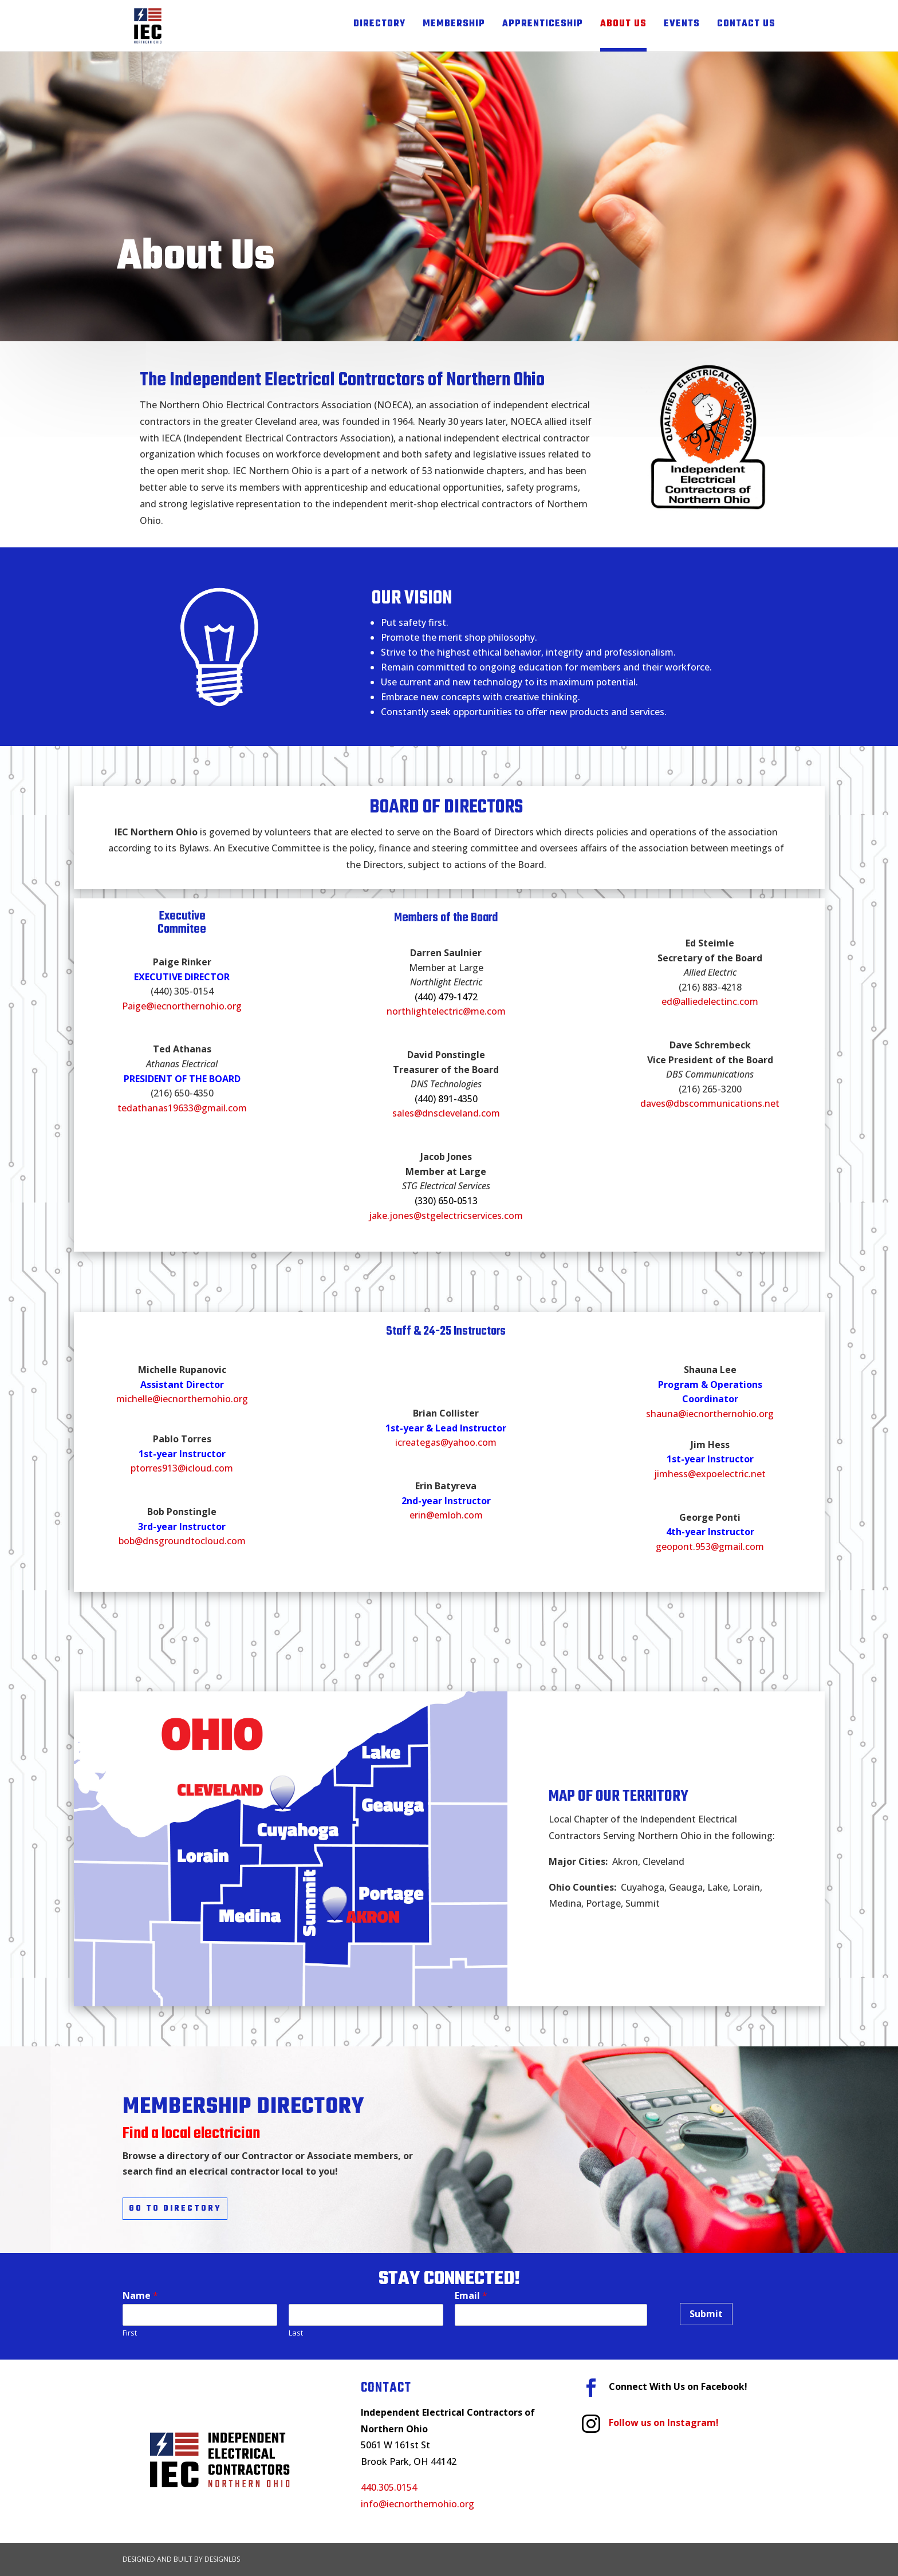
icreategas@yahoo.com (446, 1442)
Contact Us (746, 25)
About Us (623, 25)
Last (296, 2333)
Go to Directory (175, 2208)
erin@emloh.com (446, 1515)
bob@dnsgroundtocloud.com (182, 1540)
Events (682, 25)
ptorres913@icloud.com (182, 1468)
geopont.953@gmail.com (710, 1546)
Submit (706, 2313)
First (130, 2333)
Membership (454, 25)
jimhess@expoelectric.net (710, 1474)
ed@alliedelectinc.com (709, 1001)
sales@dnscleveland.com (446, 1113)
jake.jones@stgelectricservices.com (446, 1215)
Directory (379, 25)
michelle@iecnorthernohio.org (182, 1398)
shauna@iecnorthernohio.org (710, 1413)
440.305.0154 (389, 2487)
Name (140, 2296)
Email (471, 2296)
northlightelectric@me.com (446, 1011)
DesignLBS (222, 2559)
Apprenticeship (542, 25)
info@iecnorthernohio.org (417, 2504)
